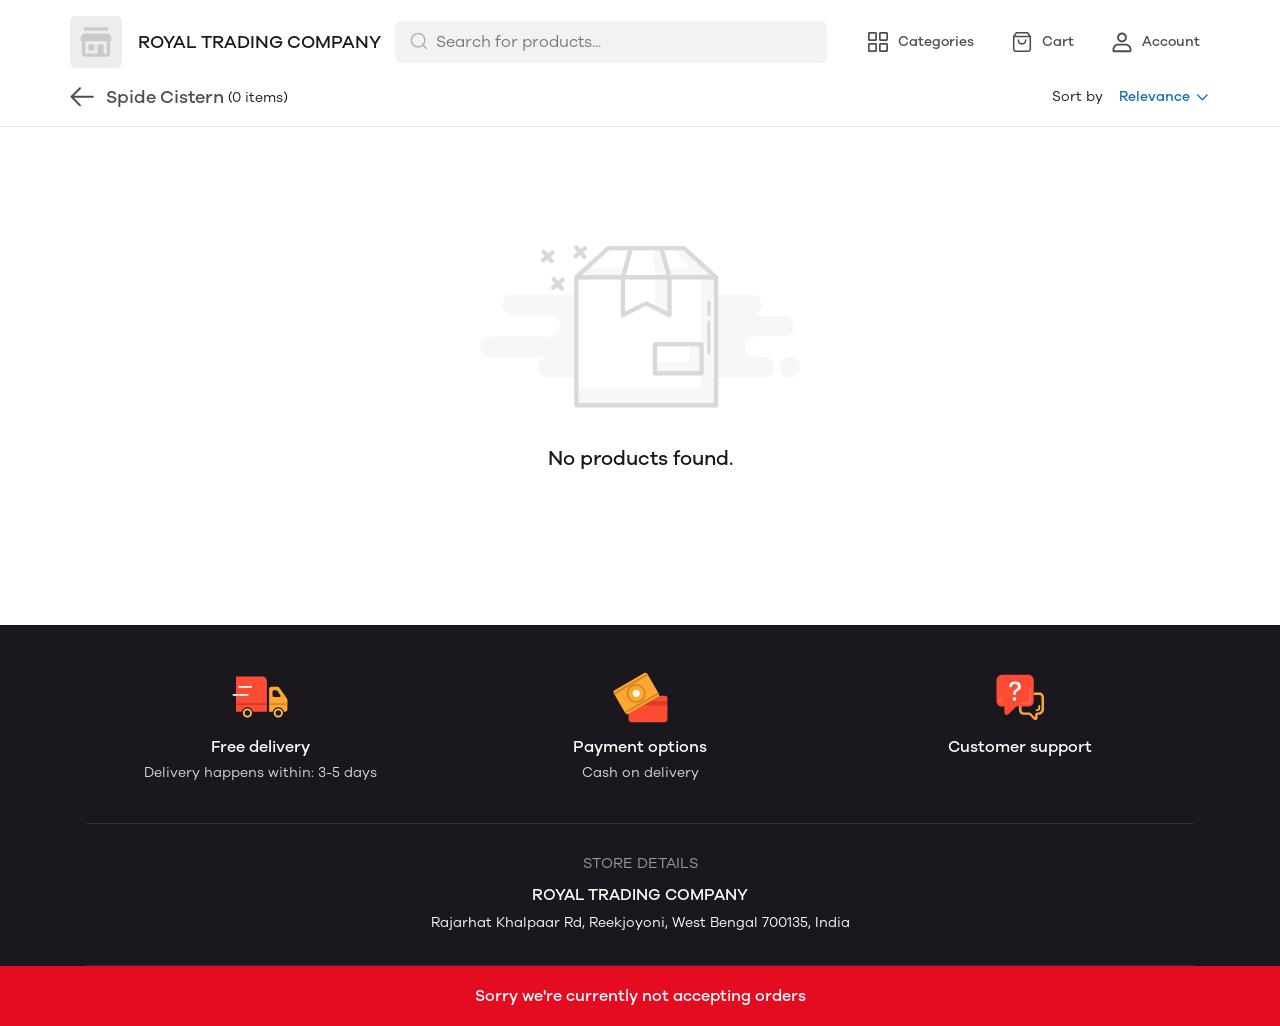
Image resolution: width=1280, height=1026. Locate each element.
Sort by (1077, 96)
